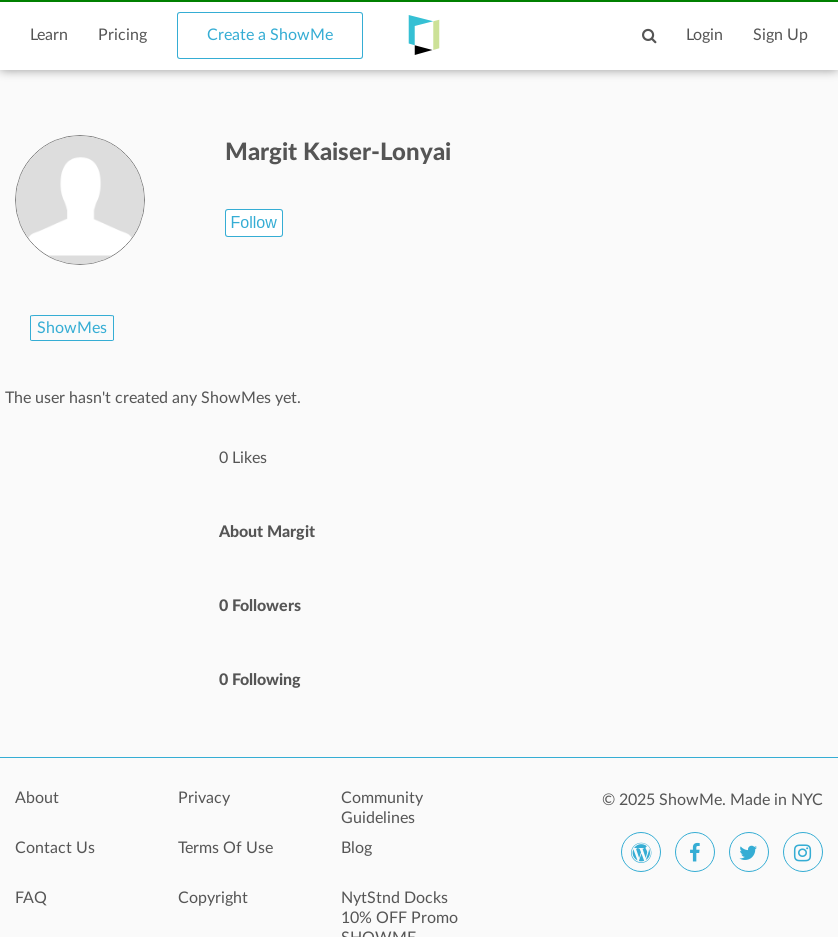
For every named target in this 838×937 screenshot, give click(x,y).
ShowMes (72, 328)
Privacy (204, 798)
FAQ (31, 898)
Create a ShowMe (270, 35)
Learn (49, 35)
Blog (356, 848)
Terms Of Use (225, 848)
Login (704, 35)
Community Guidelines (382, 808)
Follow (254, 222)
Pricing (122, 35)
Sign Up (780, 35)
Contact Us (55, 848)
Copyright (213, 898)
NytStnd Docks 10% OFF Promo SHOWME (399, 909)
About (37, 798)
